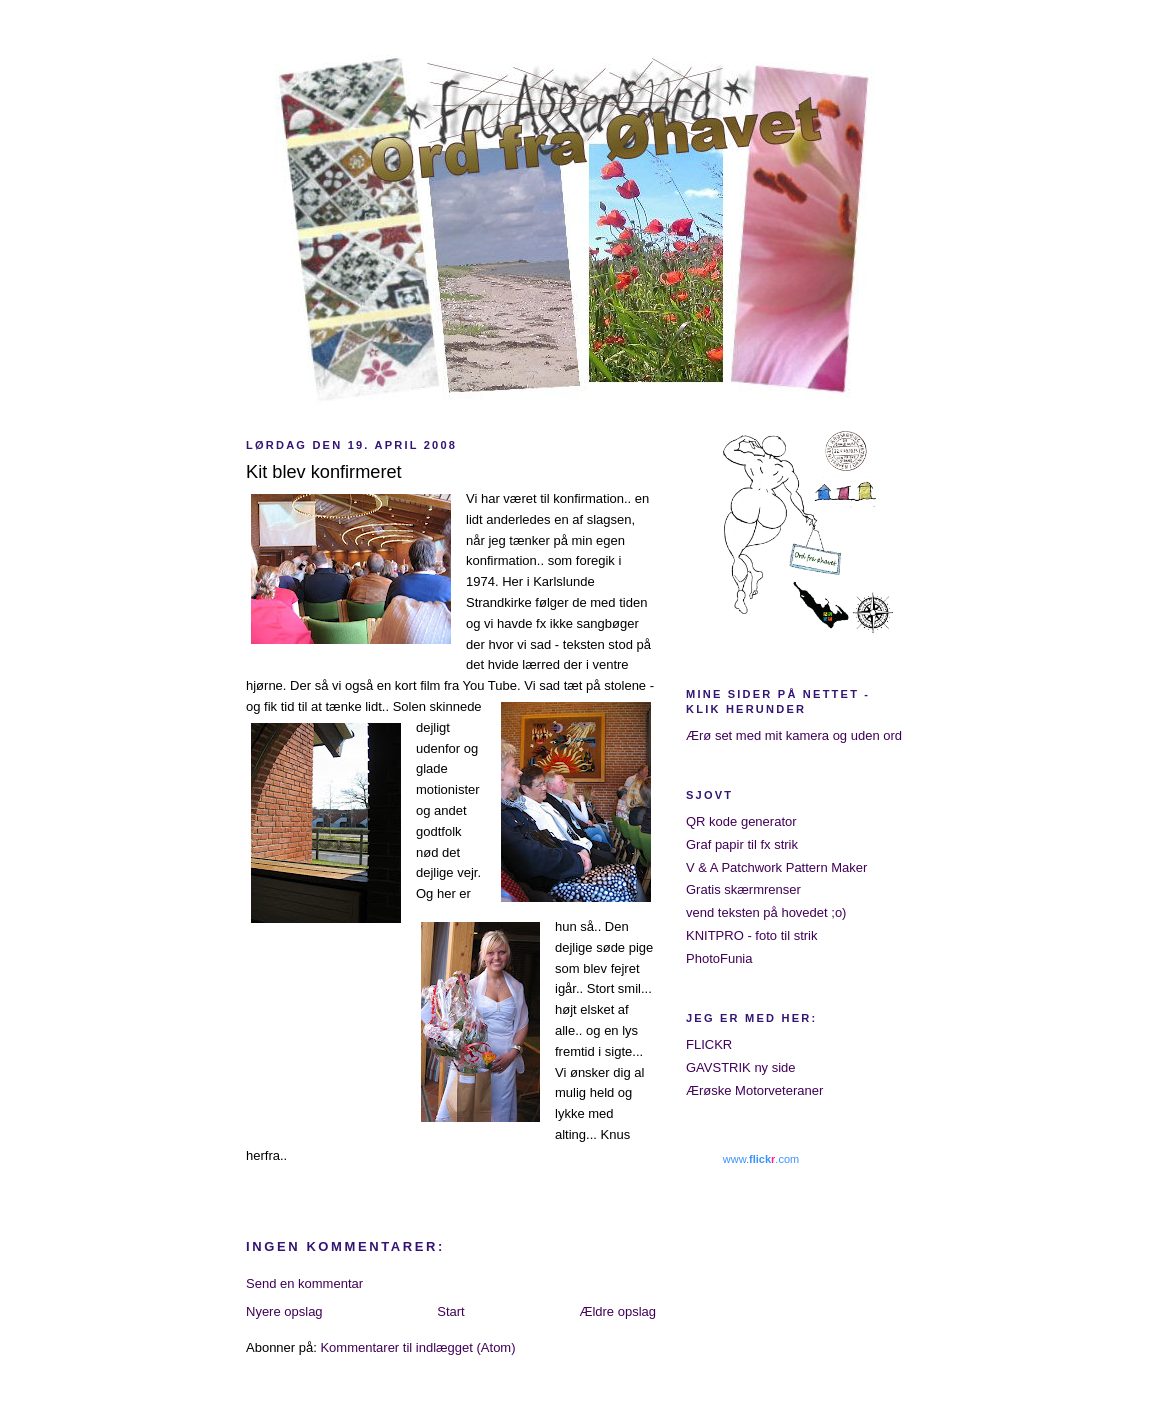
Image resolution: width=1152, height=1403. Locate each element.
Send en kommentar (304, 1283)
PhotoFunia (719, 958)
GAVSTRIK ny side (741, 1067)
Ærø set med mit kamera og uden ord (794, 735)
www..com (761, 1159)
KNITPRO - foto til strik (751, 935)
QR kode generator (741, 821)
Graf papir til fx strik (742, 844)
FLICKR (709, 1044)
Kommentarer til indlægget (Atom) (417, 1347)
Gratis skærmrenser (743, 889)
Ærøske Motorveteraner (754, 1090)
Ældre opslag (617, 1311)
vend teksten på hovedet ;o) (766, 912)
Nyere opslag (284, 1311)
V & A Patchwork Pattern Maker (776, 867)
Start (450, 1311)
